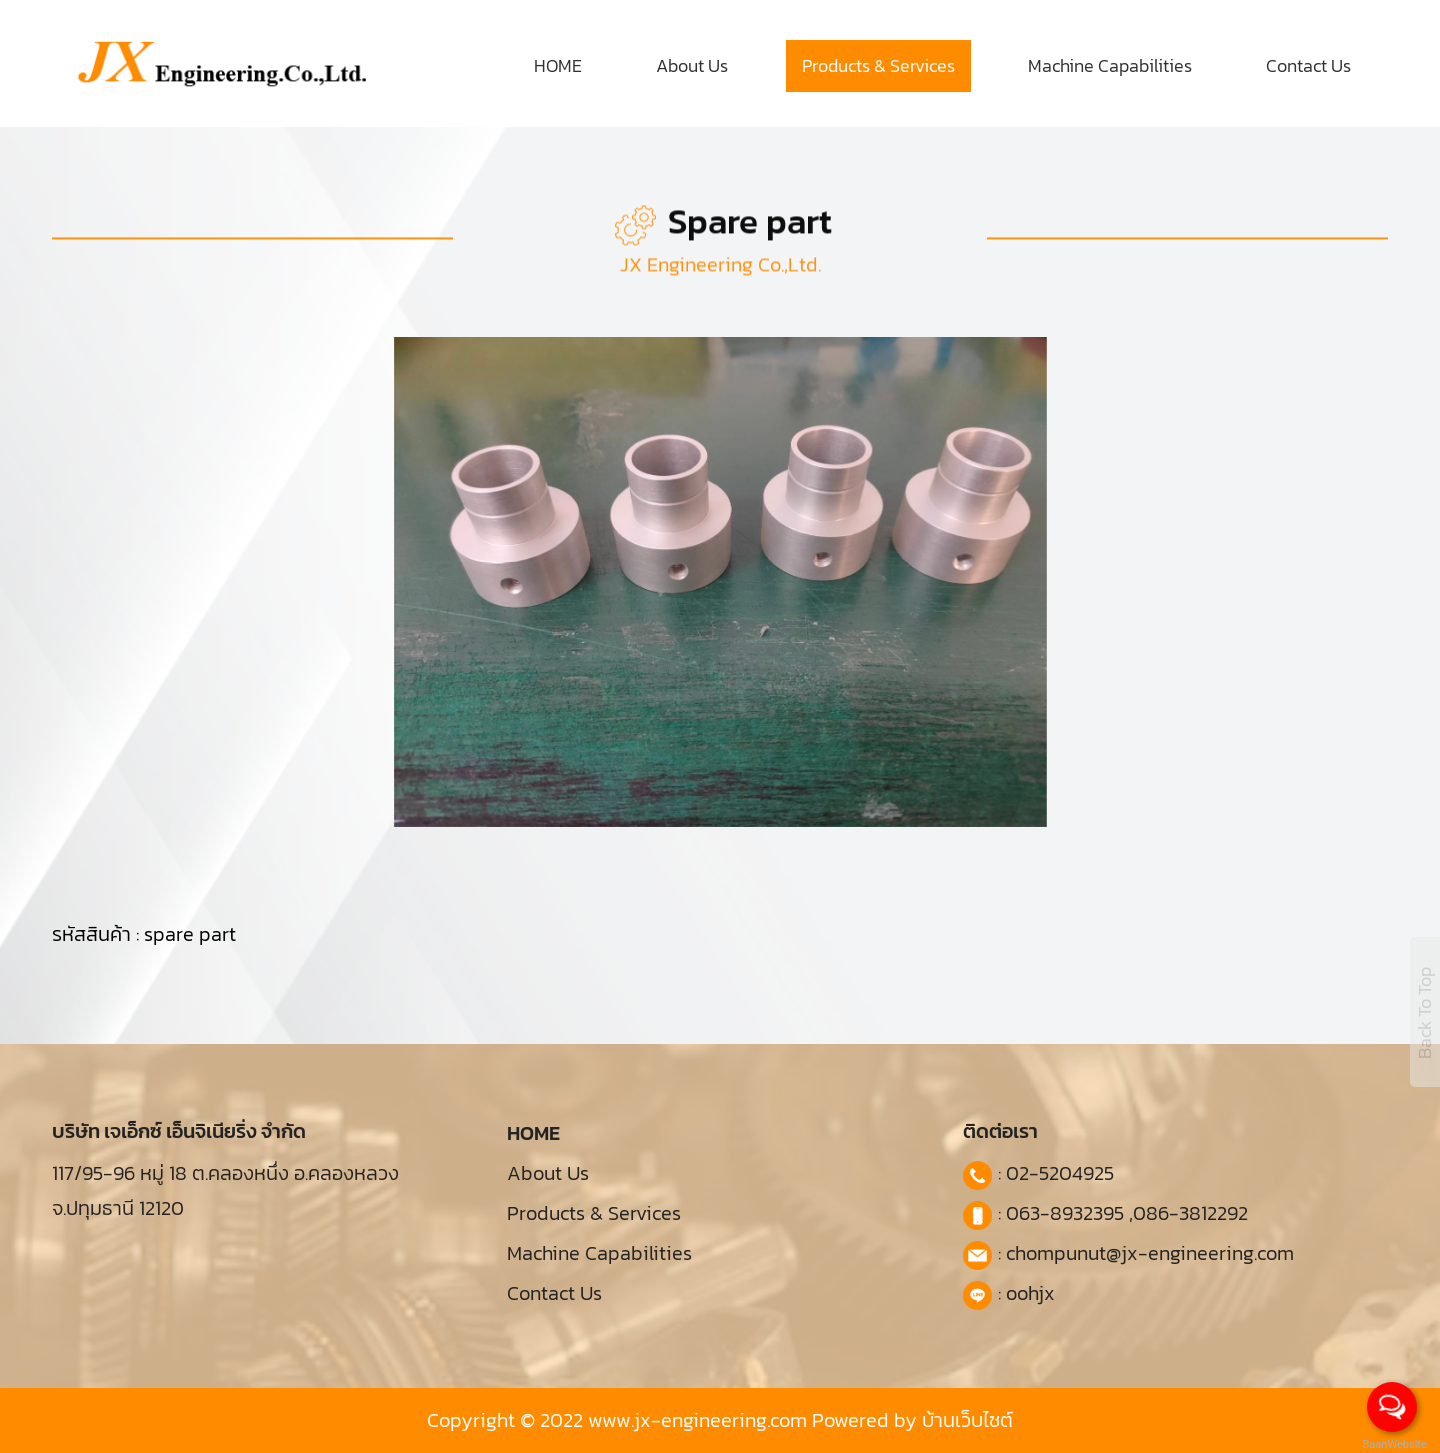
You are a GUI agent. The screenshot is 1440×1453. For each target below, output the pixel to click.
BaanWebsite (1393, 1444)
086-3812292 (1190, 1213)
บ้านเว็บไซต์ (967, 1420)
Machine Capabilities (1110, 65)
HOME (558, 65)
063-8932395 (1065, 1213)
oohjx (1030, 1293)
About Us (692, 65)
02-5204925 (1060, 1173)
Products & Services (594, 1213)
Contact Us (1308, 65)
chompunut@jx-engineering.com (1150, 1253)
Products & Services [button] (878, 65)
